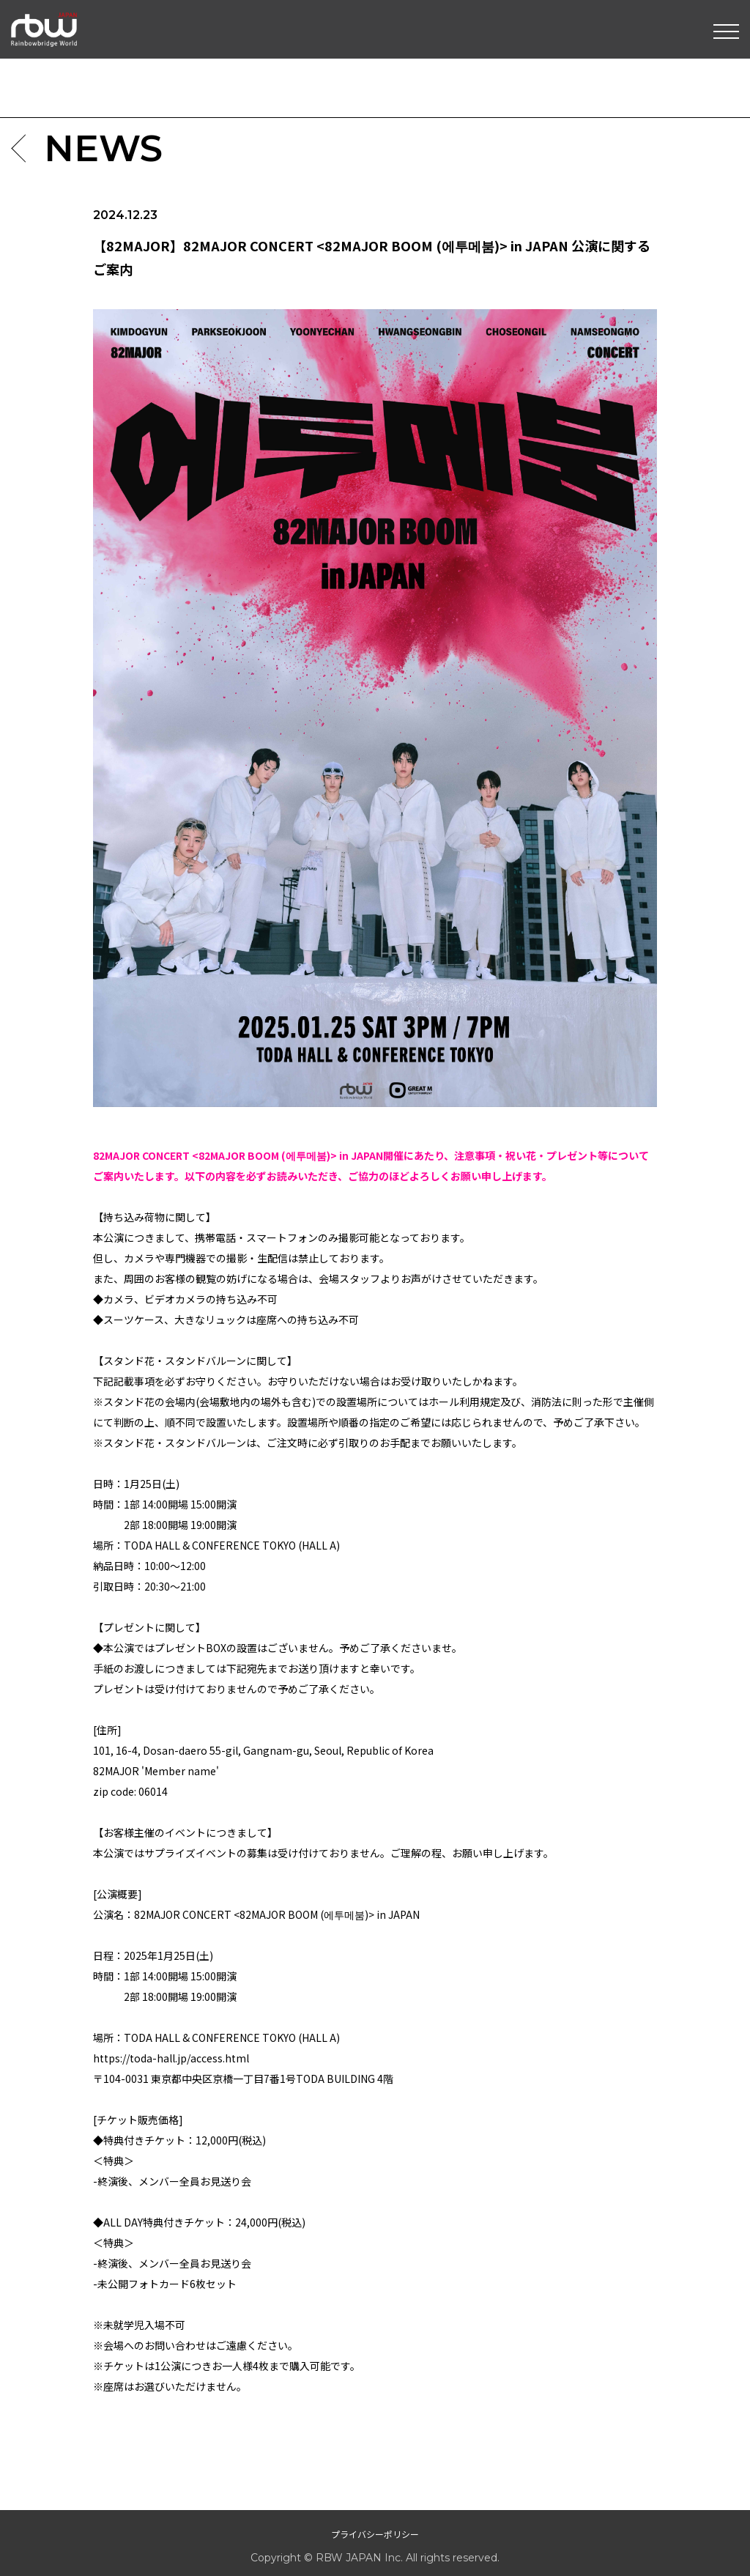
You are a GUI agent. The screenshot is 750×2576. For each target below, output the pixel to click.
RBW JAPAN (44, 18)
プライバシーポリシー (375, 2534)
